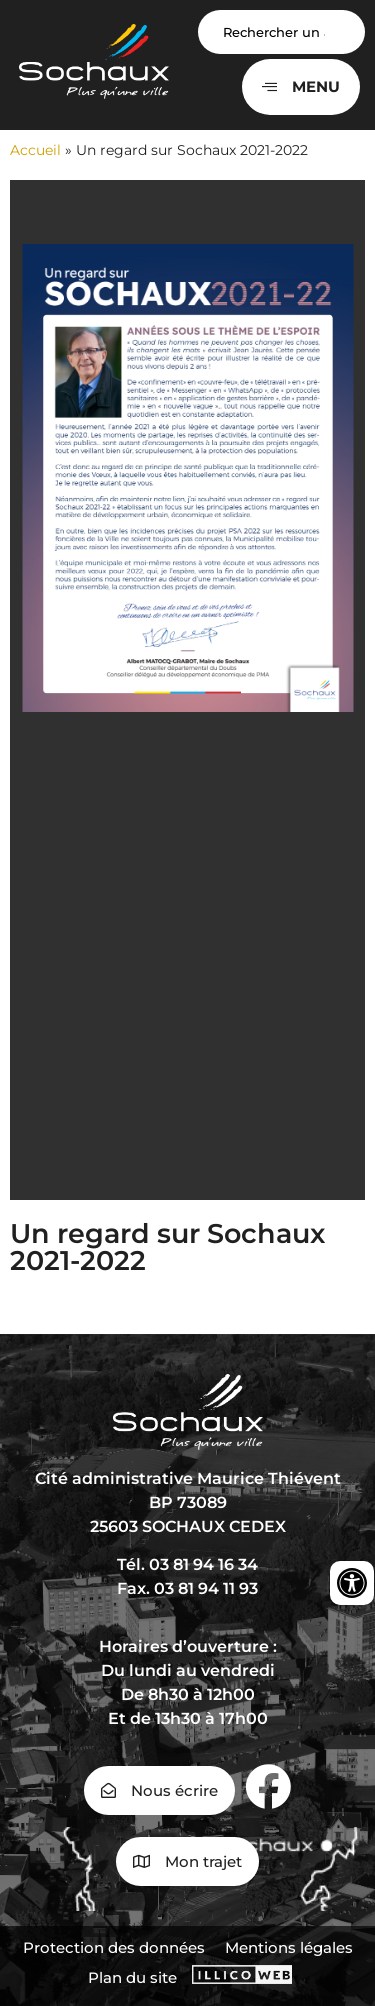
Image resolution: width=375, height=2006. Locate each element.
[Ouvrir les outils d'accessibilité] (352, 1583)
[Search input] (282, 32)
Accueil (35, 150)
